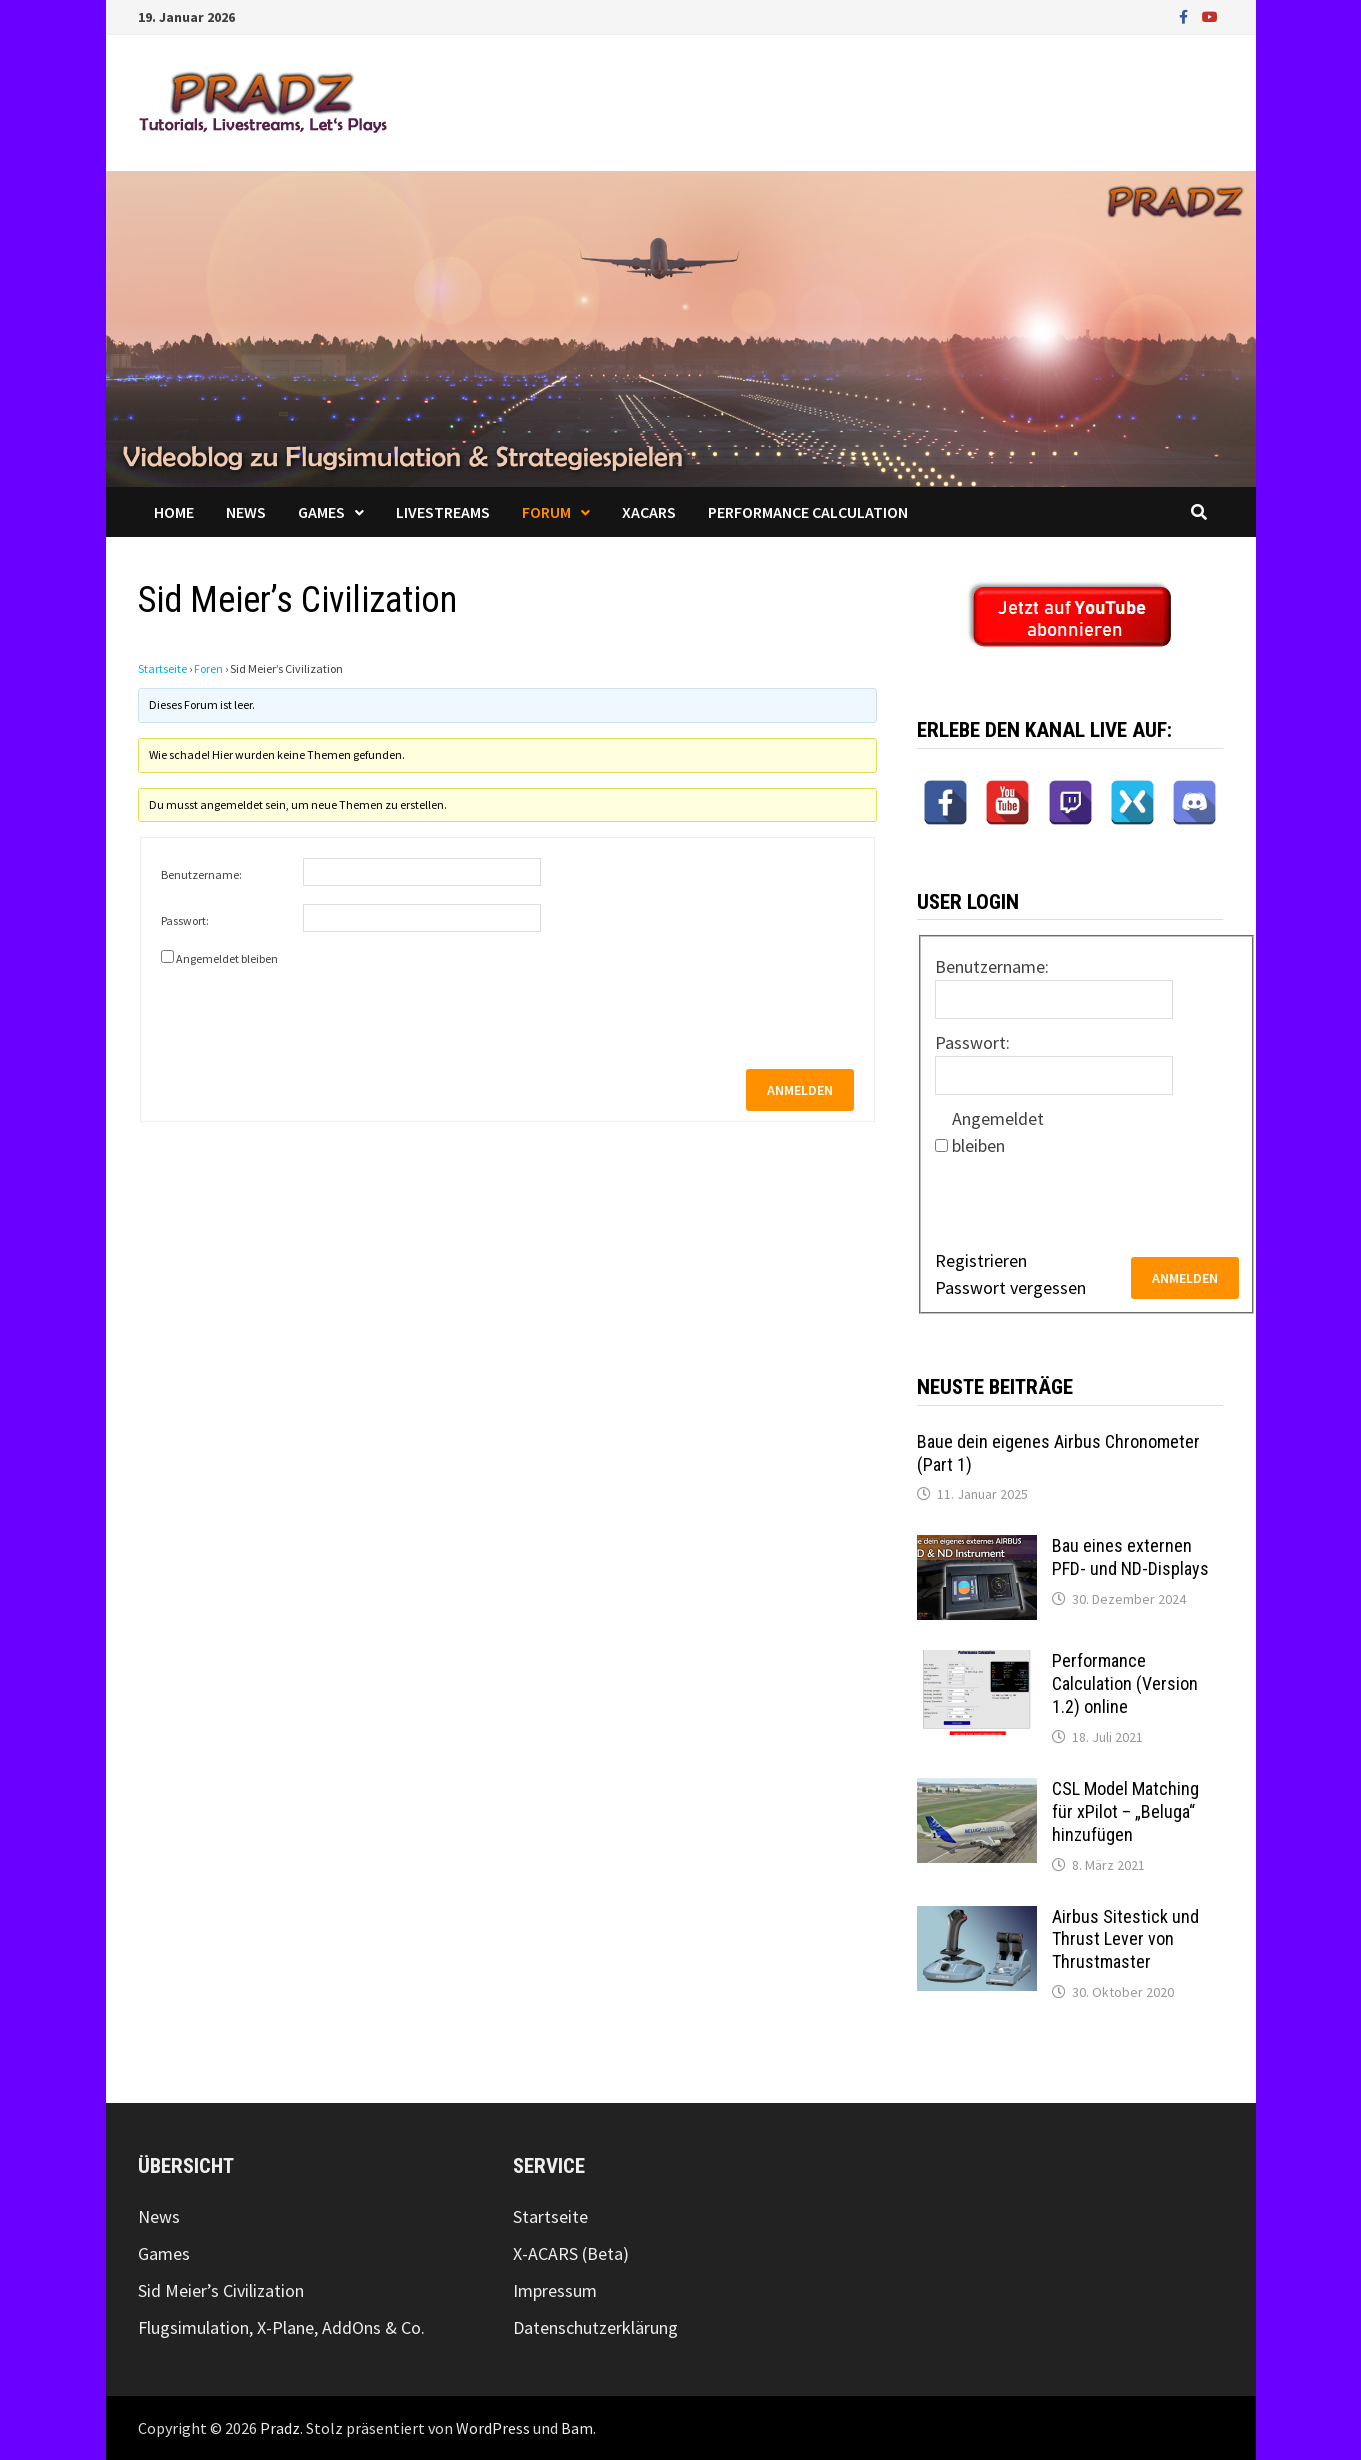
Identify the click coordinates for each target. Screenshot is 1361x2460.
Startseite (162, 668)
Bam (577, 2428)
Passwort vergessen (1010, 1287)
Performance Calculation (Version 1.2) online (1125, 1683)
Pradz (280, 2428)
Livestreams (443, 512)
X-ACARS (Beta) (571, 2253)
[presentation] (313, 1010)
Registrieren (981, 1260)
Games (321, 512)
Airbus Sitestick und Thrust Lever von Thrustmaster (1125, 1939)
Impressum (555, 2290)
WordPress (493, 2428)
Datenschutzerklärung (595, 2327)
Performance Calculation (808, 512)
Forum (546, 512)
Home (174, 512)
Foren (208, 668)
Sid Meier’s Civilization (221, 2290)
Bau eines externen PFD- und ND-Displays (1130, 1557)
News (246, 512)
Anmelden (800, 1090)
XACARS (649, 512)
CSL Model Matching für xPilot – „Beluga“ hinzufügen (1125, 1811)
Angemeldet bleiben (227, 958)
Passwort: (185, 920)
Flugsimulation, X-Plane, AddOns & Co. (281, 2327)
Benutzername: (201, 874)
